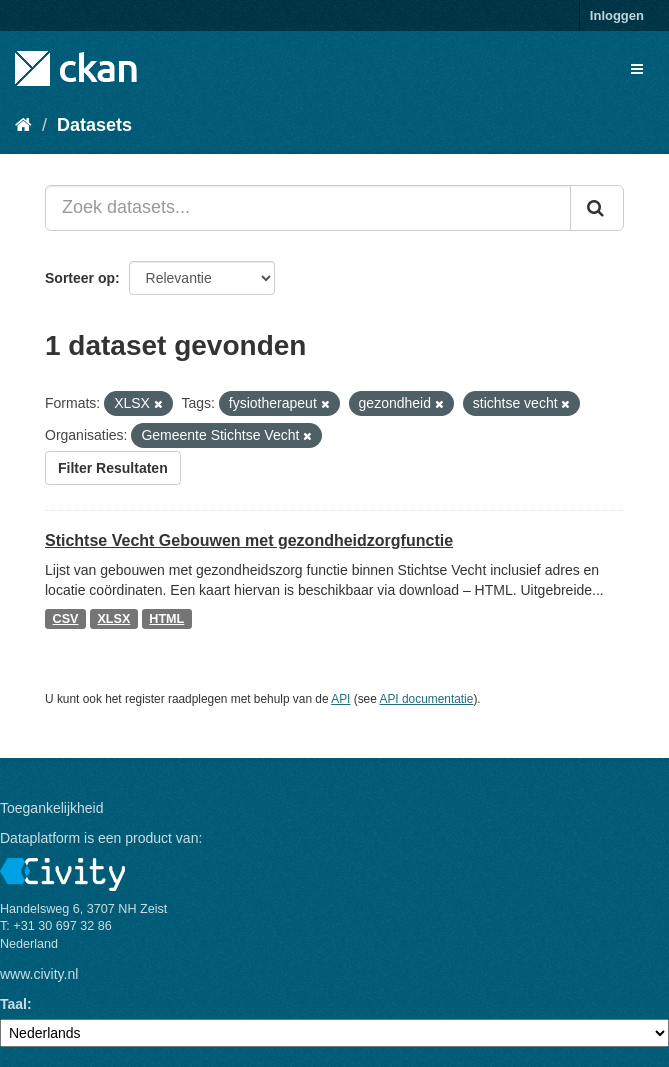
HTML (166, 619)
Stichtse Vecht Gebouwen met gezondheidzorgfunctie (249, 540)
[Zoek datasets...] (308, 208)
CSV (66, 619)
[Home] (23, 125)
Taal (13, 1004)
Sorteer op (80, 278)
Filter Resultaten (113, 468)
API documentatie (427, 699)
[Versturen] (597, 208)
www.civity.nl (39, 974)
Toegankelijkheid (52, 808)
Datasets (94, 125)
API (340, 699)
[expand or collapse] (637, 69)
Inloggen (617, 15)
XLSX (113, 619)
